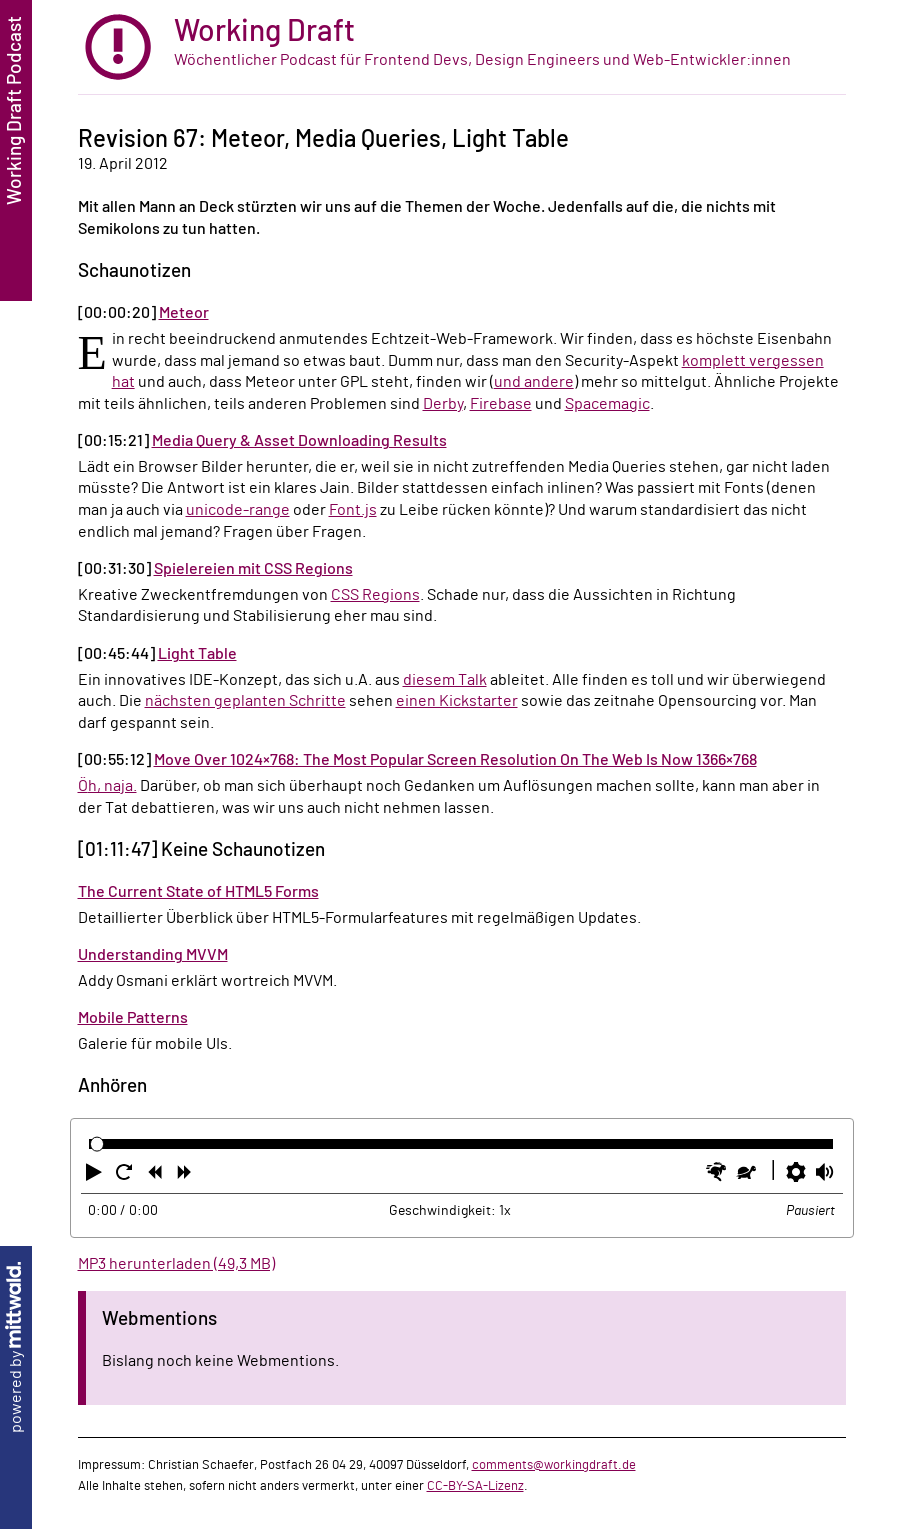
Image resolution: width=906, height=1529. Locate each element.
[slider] (97, 1144)
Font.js (353, 510)
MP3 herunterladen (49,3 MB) (176, 1264)
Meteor (184, 313)
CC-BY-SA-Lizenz (475, 1486)
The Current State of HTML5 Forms (198, 892)
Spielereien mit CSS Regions (253, 569)
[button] (96, 1176)
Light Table (197, 654)
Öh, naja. (107, 786)
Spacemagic (607, 404)
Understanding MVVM (153, 955)
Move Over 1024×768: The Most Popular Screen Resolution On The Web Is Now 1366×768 (455, 760)
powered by (16, 1347)
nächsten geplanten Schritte (245, 701)
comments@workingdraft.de (554, 1465)
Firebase (501, 404)
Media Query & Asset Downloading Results (299, 441)
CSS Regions (375, 595)
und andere (534, 382)
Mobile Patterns (133, 1018)
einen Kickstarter (457, 701)
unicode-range (238, 510)
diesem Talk (445, 680)
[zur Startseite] (462, 47)
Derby (443, 404)
